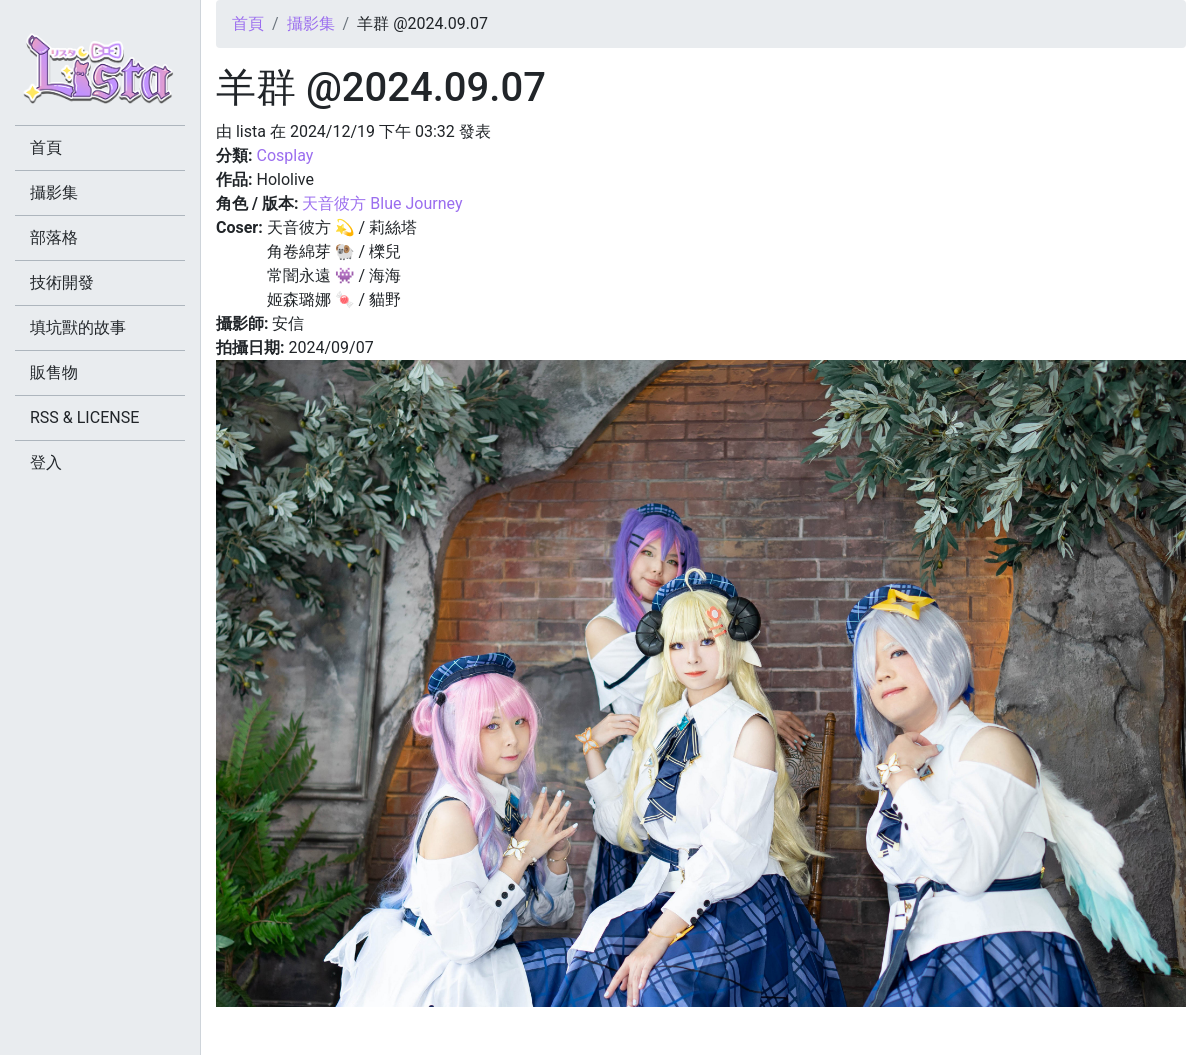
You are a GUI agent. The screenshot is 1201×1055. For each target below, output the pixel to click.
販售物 (54, 372)
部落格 (54, 237)
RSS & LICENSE (84, 417)
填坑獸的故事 (78, 327)
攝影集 (311, 23)
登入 (46, 462)
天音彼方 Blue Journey (382, 203)
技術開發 (62, 282)
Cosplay (284, 155)
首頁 (248, 23)
